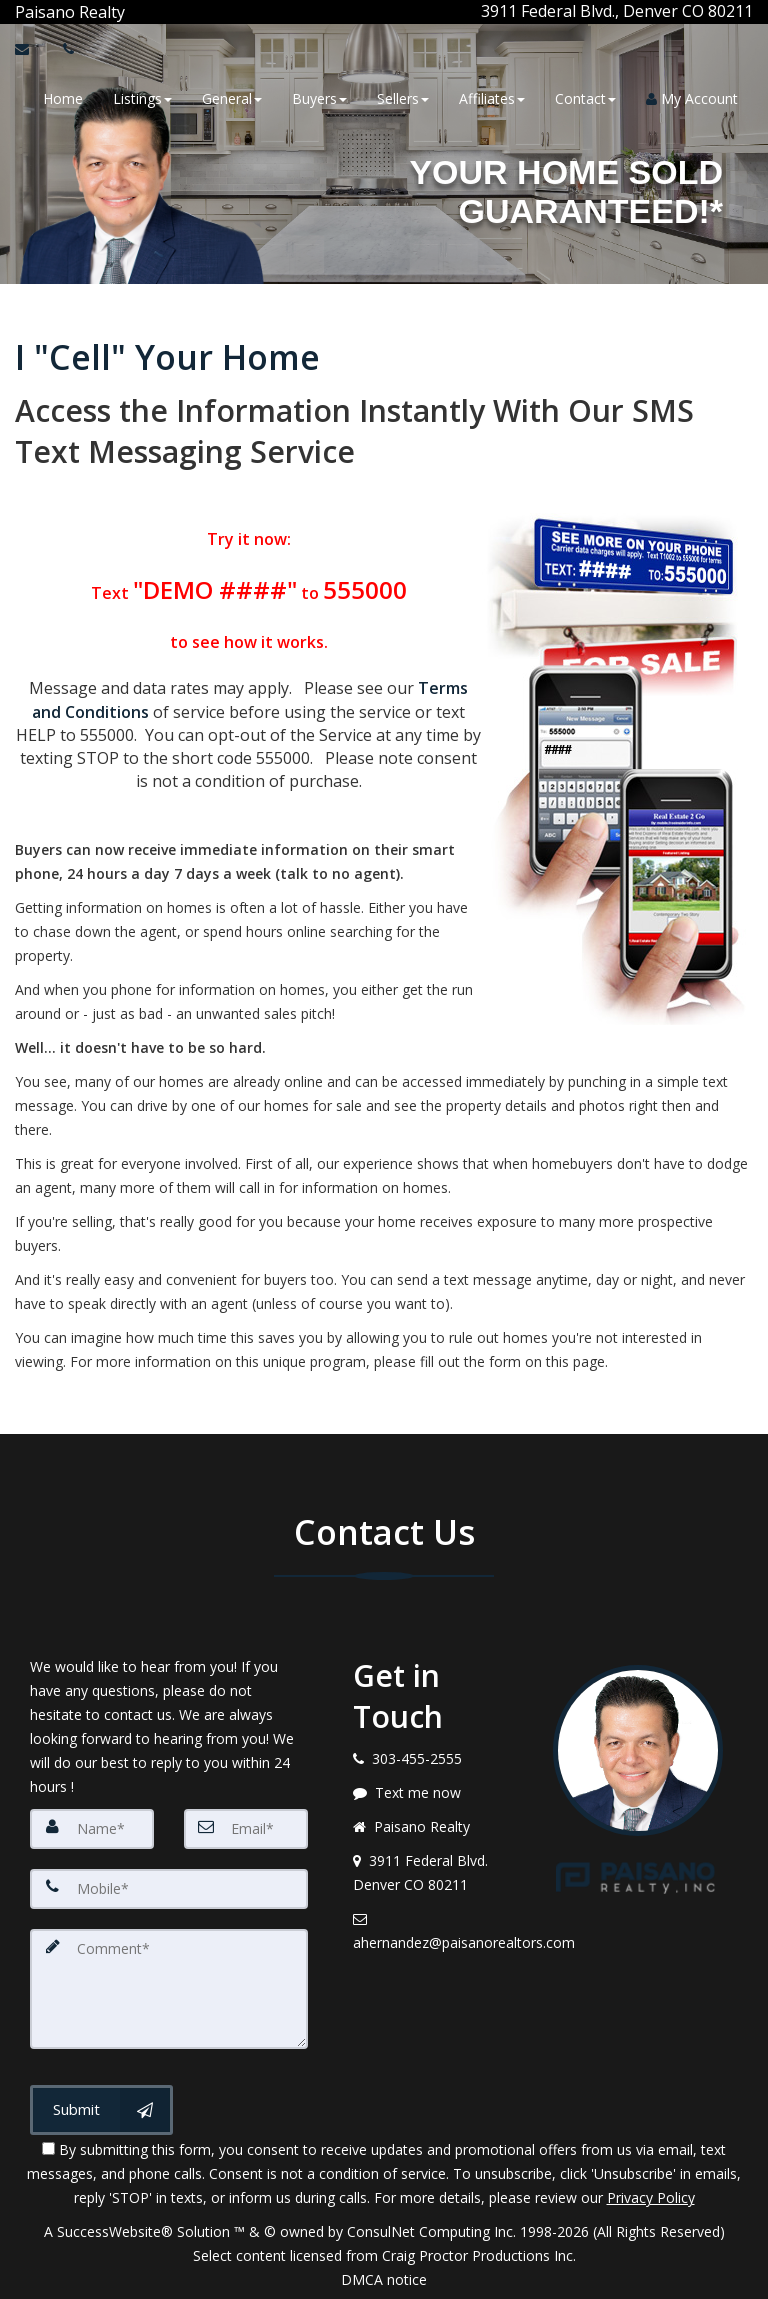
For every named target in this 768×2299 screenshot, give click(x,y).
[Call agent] (127, 11)
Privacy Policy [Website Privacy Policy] (651, 2194)
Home (63, 97)
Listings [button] (142, 97)
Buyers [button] (319, 97)
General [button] (232, 97)
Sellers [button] (403, 97)
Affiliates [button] (492, 97)
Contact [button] (585, 97)
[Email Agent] (31, 48)
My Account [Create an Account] (692, 97)
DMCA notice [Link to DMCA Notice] (384, 2276)
